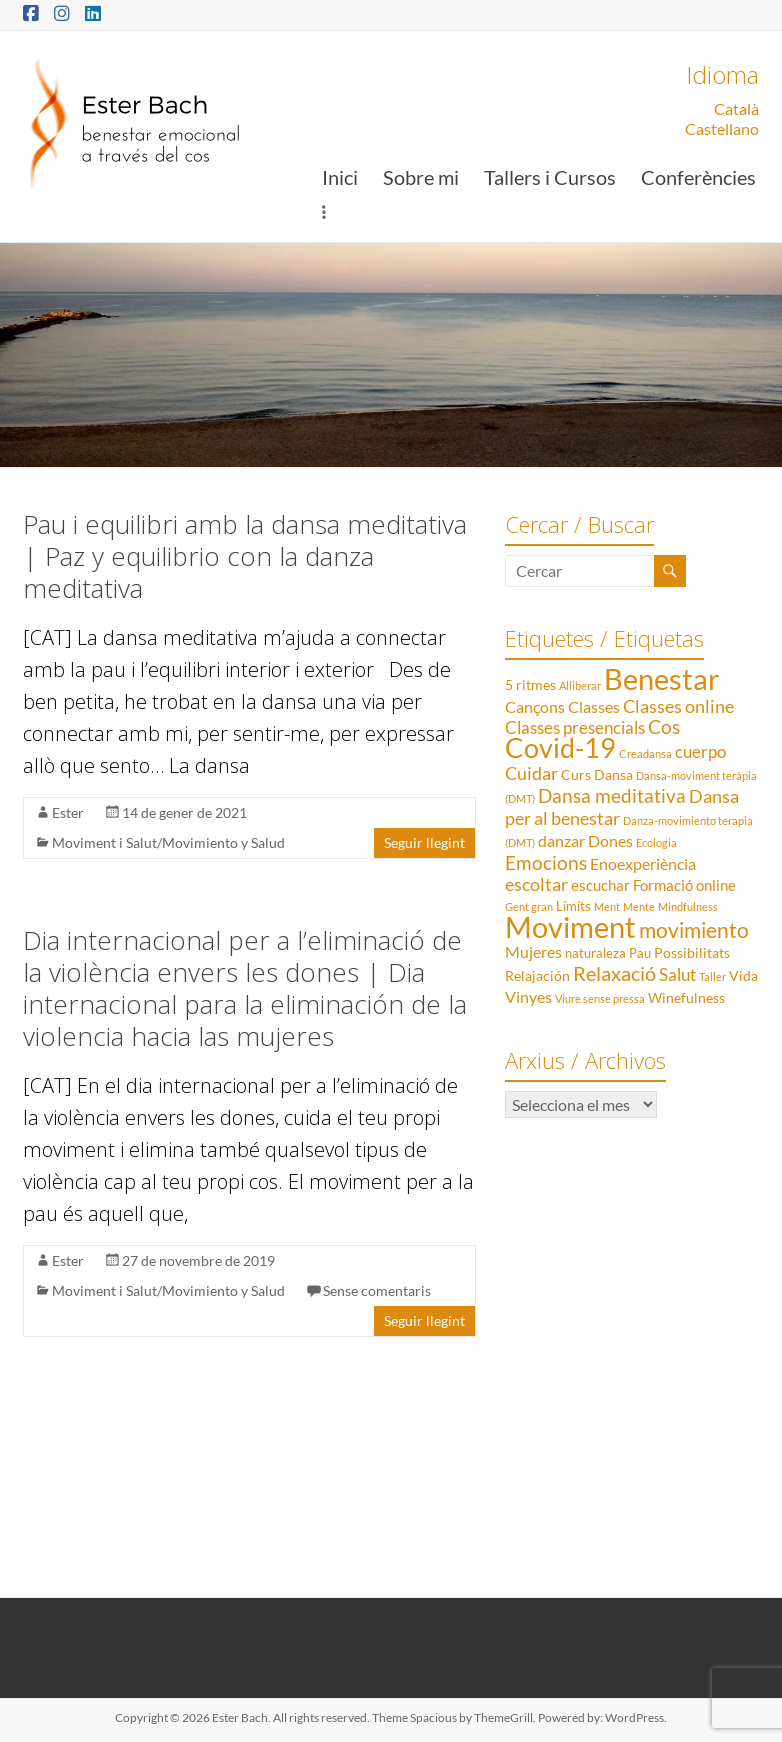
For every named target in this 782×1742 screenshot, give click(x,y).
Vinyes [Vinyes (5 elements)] (528, 996)
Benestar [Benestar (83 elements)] (662, 678)
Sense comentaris (377, 1290)
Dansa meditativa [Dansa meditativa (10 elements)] (612, 795)
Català (736, 108)
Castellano (722, 128)
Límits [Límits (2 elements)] (573, 906)
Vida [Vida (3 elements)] (743, 975)
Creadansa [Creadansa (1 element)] (645, 753)
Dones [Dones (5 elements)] (610, 840)
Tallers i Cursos (550, 177)
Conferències (698, 177)
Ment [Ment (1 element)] (607, 906)
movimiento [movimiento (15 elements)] (694, 929)
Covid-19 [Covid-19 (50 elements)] (560, 747)
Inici (340, 177)
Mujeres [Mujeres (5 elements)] (533, 951)
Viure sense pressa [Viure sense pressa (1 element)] (600, 998)
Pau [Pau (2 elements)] (640, 953)
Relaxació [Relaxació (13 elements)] (614, 973)
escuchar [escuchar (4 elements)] (600, 885)
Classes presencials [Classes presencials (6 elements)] (575, 727)
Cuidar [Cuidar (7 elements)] (531, 773)
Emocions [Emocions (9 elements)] (546, 863)
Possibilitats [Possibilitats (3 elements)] (692, 952)
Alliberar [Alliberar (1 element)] (580, 685)
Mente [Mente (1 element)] (639, 906)
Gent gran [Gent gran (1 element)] (529, 906)
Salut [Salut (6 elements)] (677, 974)
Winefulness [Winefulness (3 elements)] (686, 997)
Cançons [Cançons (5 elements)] (535, 706)
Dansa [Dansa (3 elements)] (613, 774)
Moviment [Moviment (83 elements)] (570, 926)
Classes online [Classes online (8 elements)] (678, 706)
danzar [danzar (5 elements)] (561, 840)
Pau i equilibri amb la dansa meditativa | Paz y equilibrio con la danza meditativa (245, 556)
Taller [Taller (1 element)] (712, 976)
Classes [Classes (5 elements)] (594, 706)
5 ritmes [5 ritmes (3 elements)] (530, 684)
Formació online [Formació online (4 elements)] (684, 885)
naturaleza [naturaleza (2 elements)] (595, 953)
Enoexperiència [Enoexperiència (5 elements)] (643, 863)
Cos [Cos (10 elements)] (664, 726)
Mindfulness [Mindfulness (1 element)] (688, 906)
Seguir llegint (424, 842)
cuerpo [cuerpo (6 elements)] (700, 751)
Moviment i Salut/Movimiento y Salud (168, 842)
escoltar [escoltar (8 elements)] (536, 884)
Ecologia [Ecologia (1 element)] (656, 842)
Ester (68, 812)
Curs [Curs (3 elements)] (576, 774)
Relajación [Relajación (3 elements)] (537, 975)
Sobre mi (421, 177)
